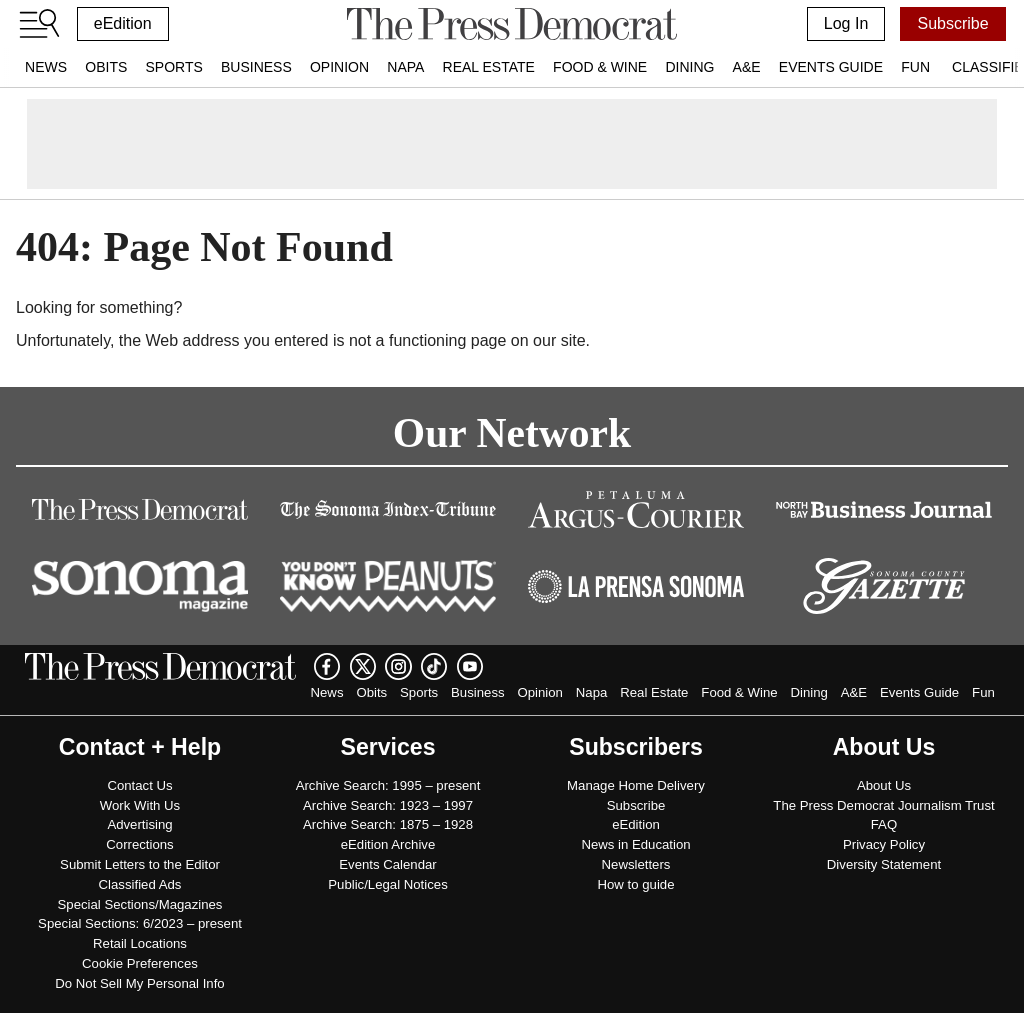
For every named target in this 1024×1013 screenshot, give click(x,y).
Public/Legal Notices (388, 884)
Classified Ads (140, 884)
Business (256, 67)
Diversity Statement (884, 864)
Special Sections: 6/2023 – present (140, 923)
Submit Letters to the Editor (140, 864)
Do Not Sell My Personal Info (139, 983)
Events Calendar (388, 864)
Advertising (139, 824)
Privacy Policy (884, 844)
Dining (689, 67)
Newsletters (636, 864)
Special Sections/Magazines (140, 904)
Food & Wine (600, 67)
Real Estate (489, 67)
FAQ (884, 824)
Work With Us (140, 805)
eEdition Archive (388, 844)
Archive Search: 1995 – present (388, 785)
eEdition (123, 23)
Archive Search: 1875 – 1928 (388, 824)
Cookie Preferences (140, 963)
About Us (884, 785)
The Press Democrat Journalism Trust (883, 805)
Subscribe (952, 23)
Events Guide (831, 67)
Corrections (139, 844)
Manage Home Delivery (636, 785)
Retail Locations (140, 943)
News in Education (635, 844)
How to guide (636, 884)
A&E (747, 67)
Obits (106, 67)
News (46, 67)
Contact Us (139, 785)
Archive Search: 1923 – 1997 (388, 805)
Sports (173, 67)
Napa (405, 67)
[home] (511, 24)
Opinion (339, 67)
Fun (915, 67)
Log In (846, 23)
